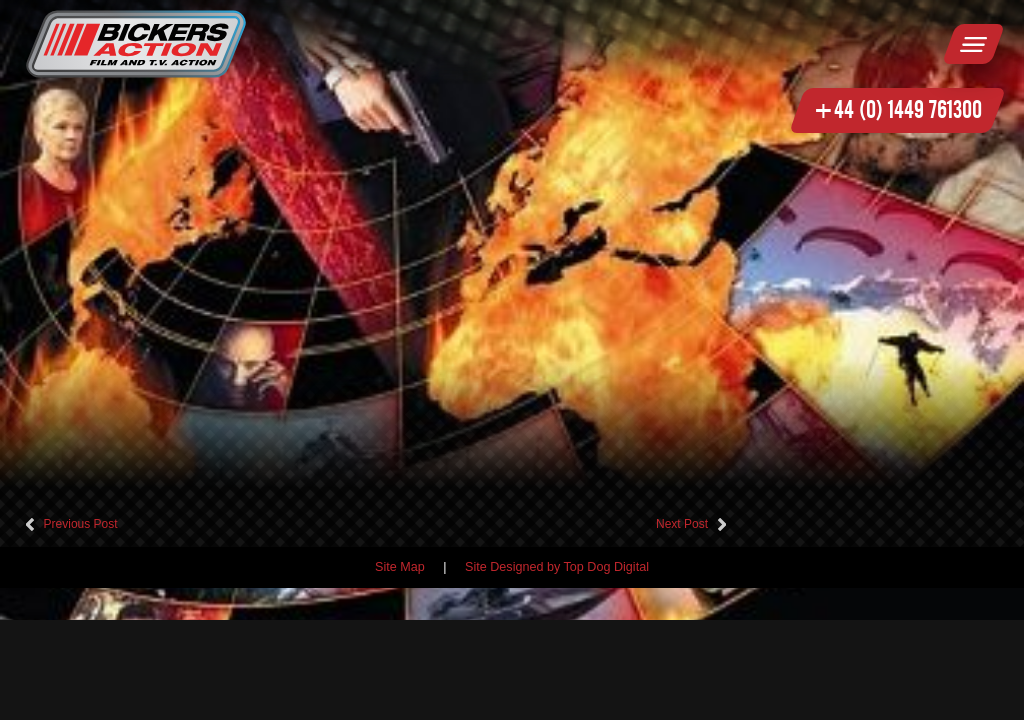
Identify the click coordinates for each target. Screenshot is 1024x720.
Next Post (682, 524)
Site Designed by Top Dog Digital (557, 567)
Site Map (400, 567)
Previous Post (81, 524)
